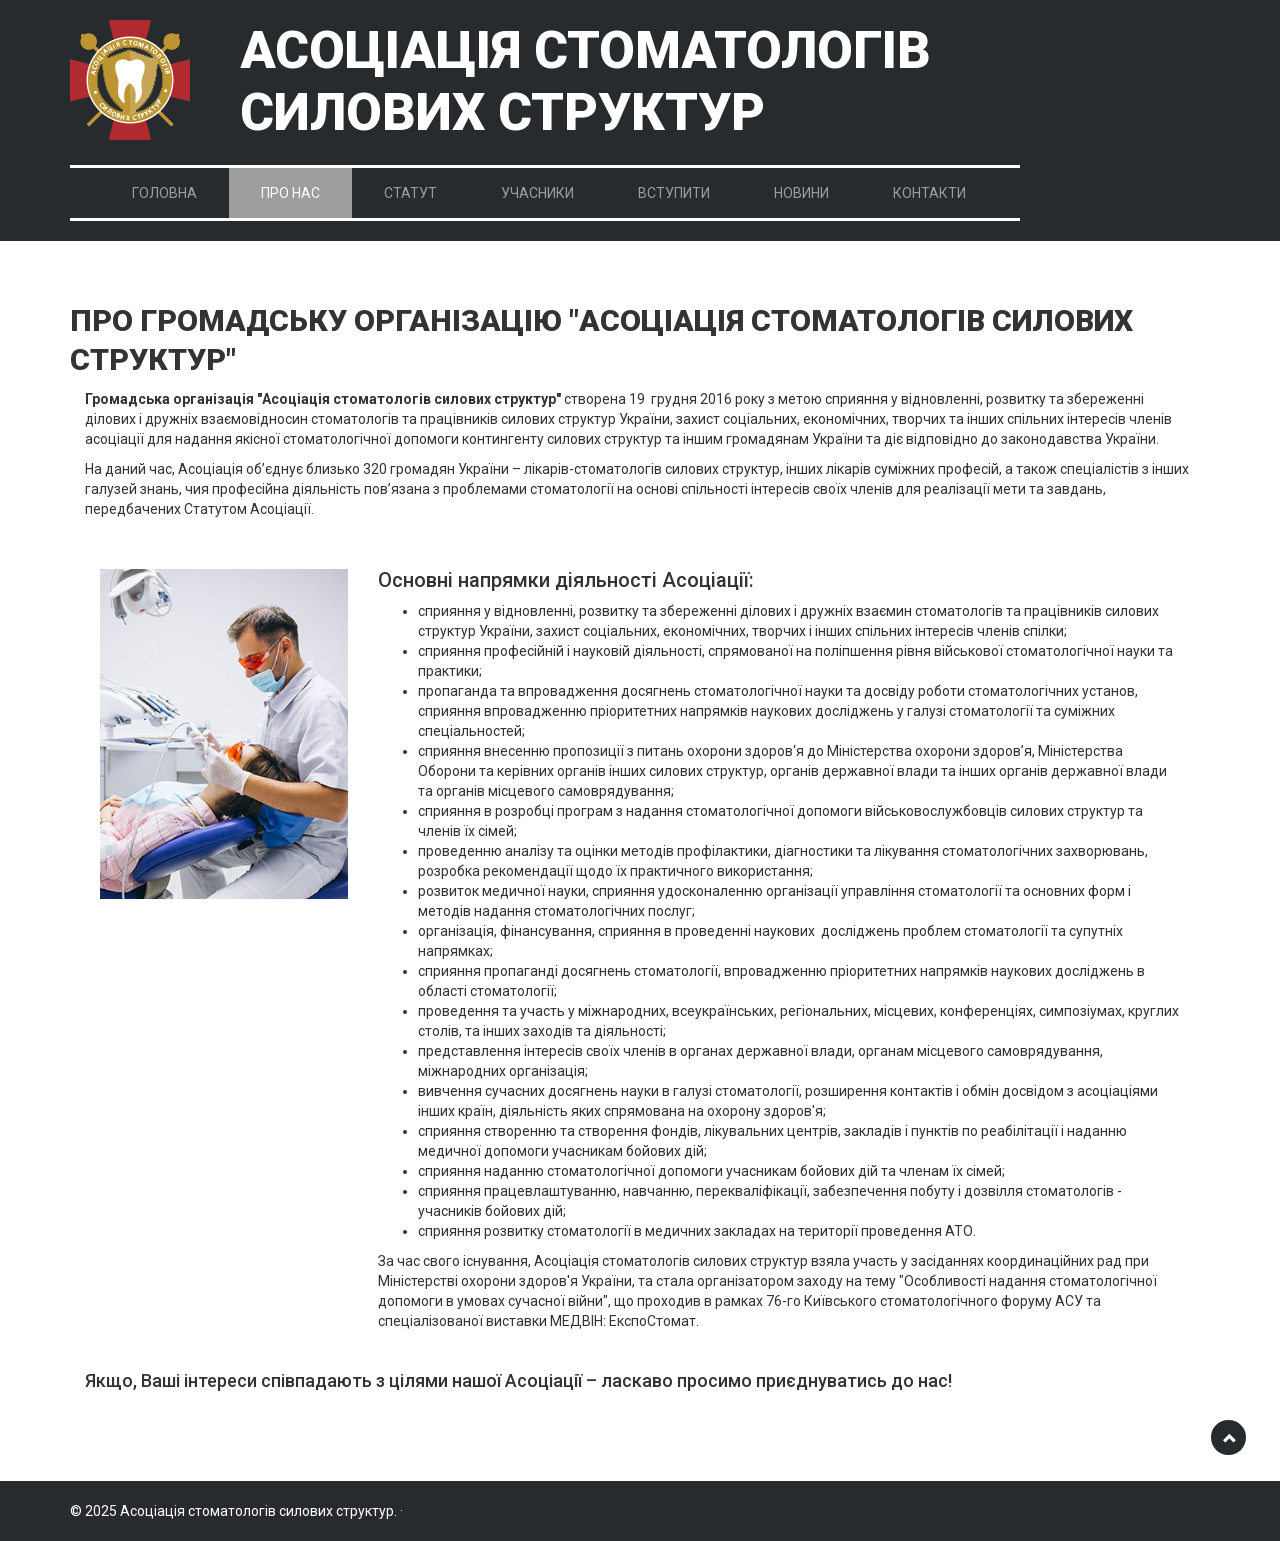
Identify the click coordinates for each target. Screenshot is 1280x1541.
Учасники (537, 193)
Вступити (674, 193)
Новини (801, 193)
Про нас (290, 193)
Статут (410, 193)
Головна (164, 193)
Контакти (929, 193)
